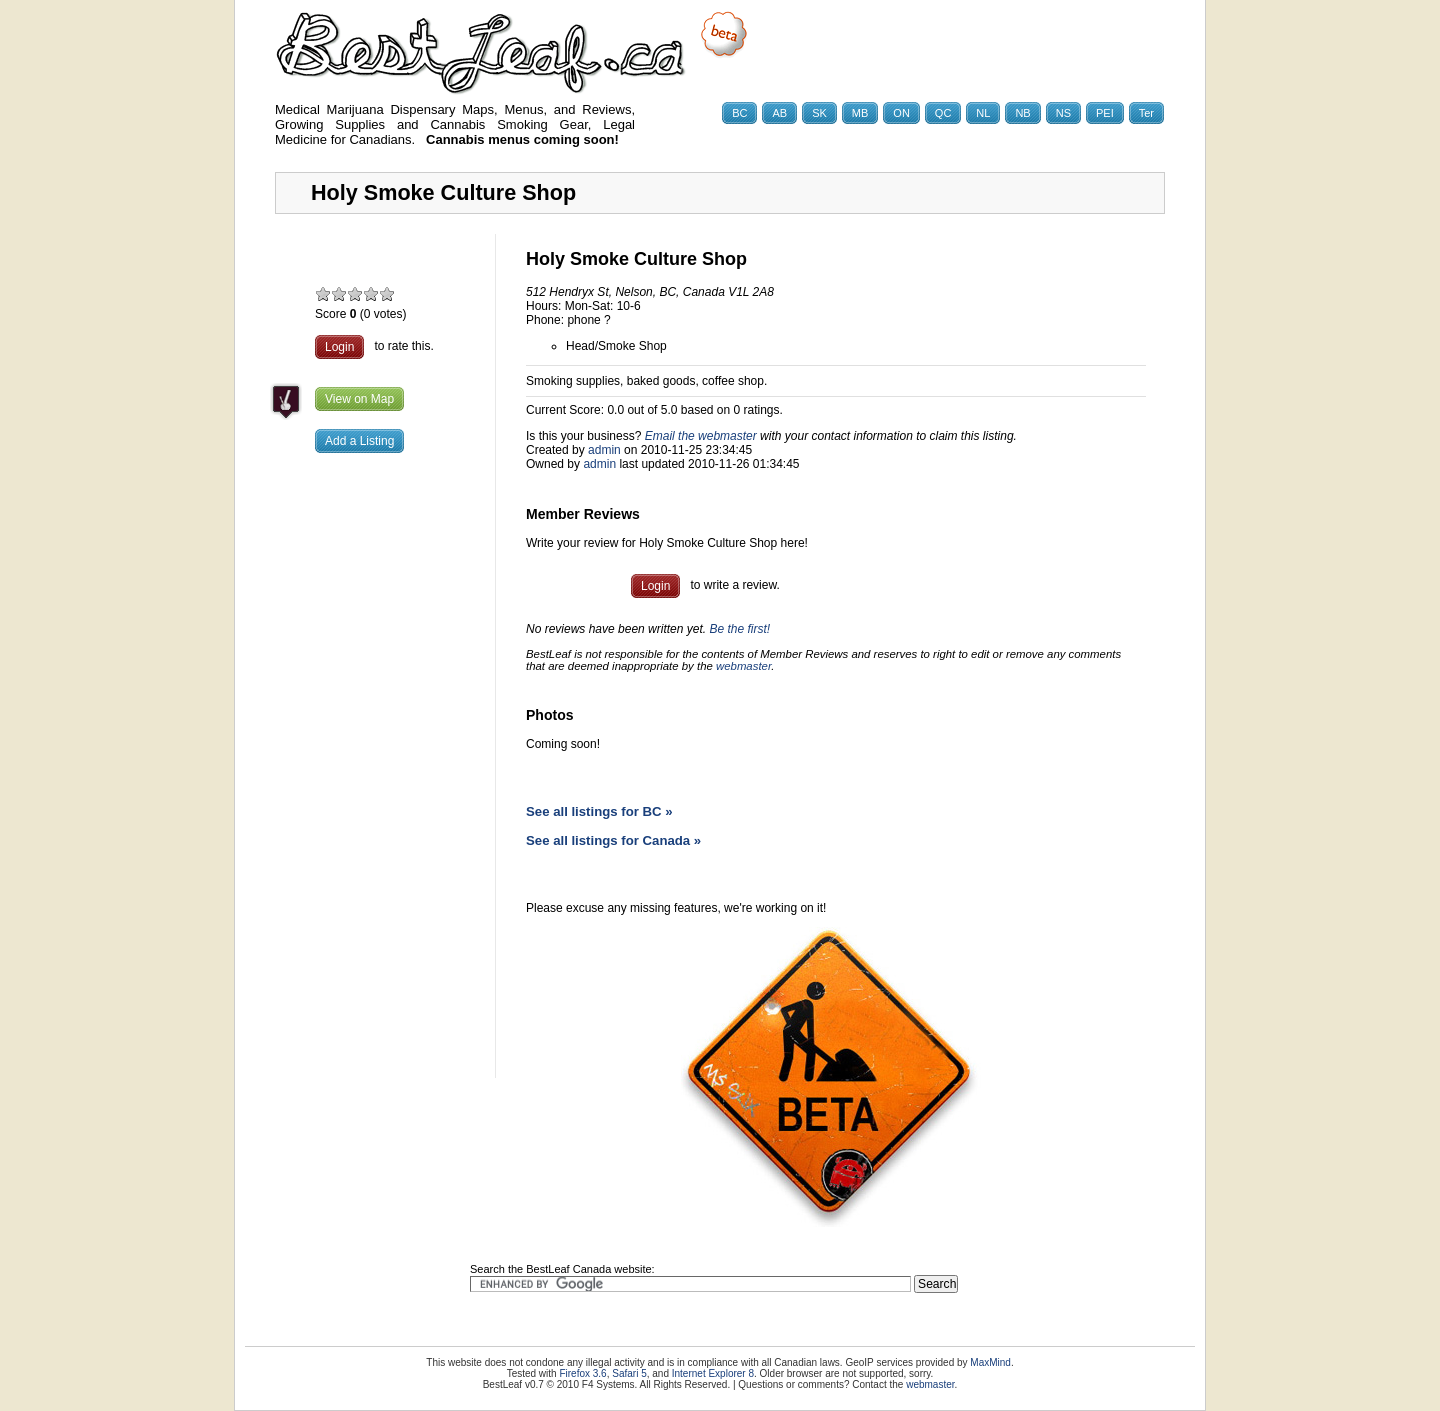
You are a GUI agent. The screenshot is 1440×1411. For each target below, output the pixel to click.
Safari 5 (629, 1373)
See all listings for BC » (599, 811)
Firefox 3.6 (582, 1373)
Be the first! (739, 629)
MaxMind (990, 1362)
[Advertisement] (385, 785)
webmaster (743, 666)
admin (604, 450)
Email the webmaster (701, 436)
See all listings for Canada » (613, 840)
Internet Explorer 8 (713, 1373)
